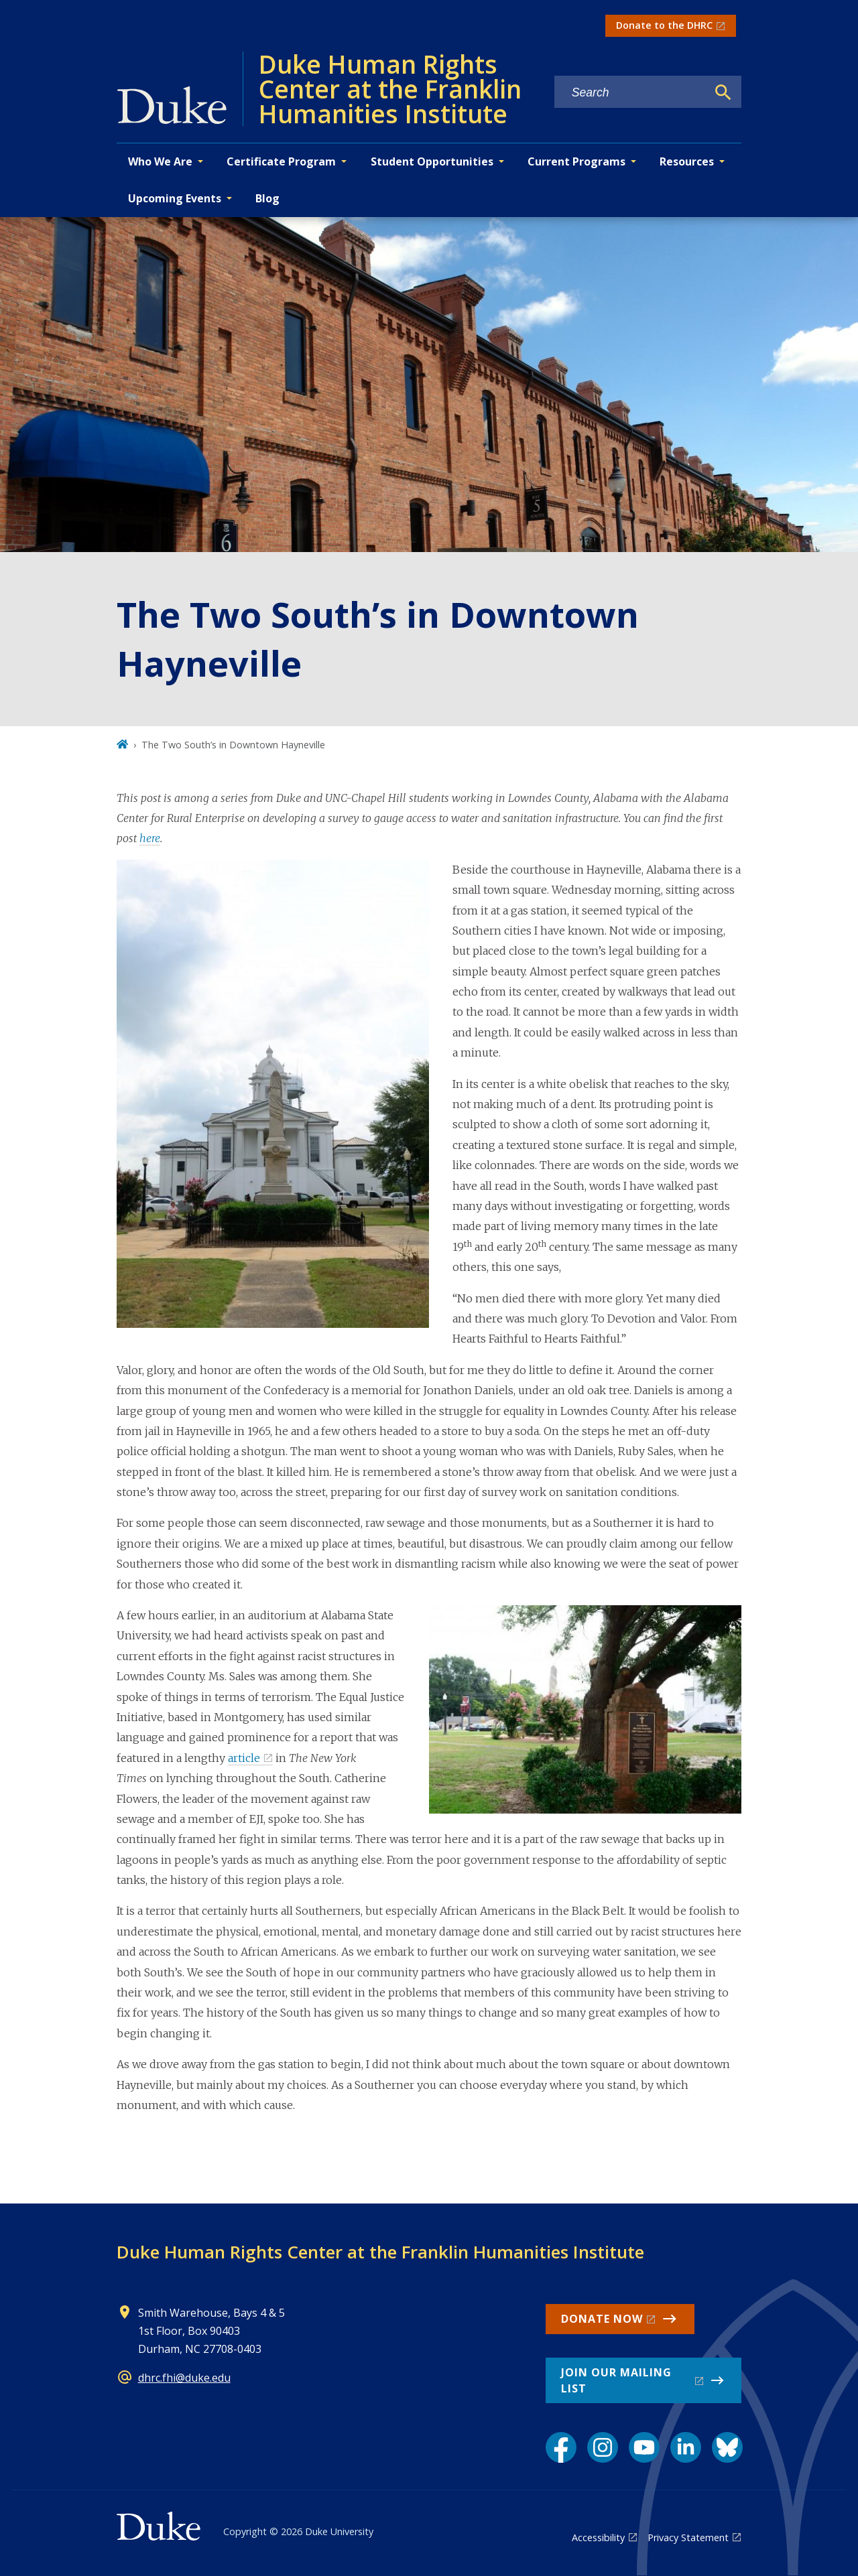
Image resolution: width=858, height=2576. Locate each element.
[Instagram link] (602, 2447)
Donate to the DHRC (664, 25)
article (244, 1758)
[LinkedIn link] (685, 2447)
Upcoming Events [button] (174, 198)
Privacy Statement (688, 2537)
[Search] (723, 92)
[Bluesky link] (727, 2447)
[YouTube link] (644, 2447)
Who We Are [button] (160, 161)
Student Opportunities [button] (432, 161)
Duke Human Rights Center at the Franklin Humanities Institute (380, 2252)
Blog (267, 198)
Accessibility (598, 2537)
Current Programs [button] (576, 161)
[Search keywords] (631, 93)
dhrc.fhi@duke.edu (184, 2377)
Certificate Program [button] (281, 161)
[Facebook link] (561, 2447)
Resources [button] (687, 161)
